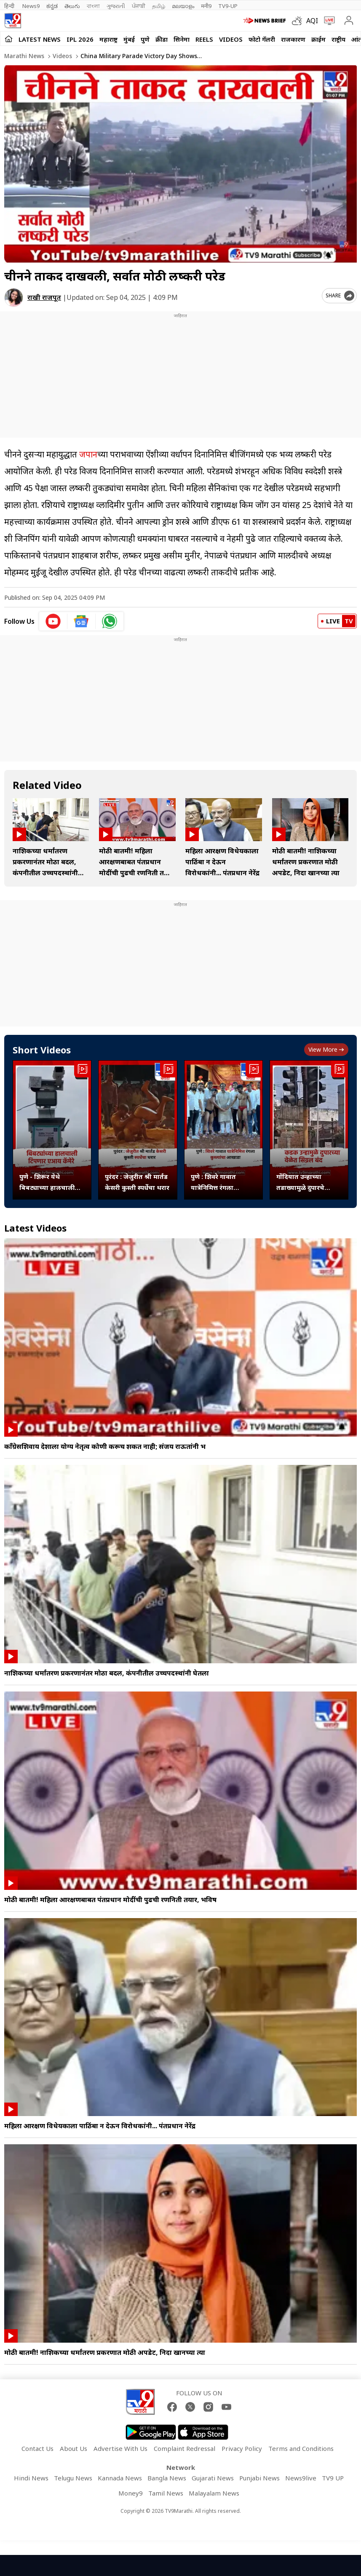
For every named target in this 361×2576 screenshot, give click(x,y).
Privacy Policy (242, 2448)
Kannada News (120, 2478)
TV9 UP (333, 2478)
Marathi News (24, 56)
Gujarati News (213, 2478)
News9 (31, 6)
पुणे (145, 39)
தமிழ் (158, 6)
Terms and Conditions (301, 2448)
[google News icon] (81, 621)
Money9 (130, 2493)
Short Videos (42, 1049)
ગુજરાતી (116, 6)
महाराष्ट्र (108, 39)
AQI (312, 20)
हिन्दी (10, 6)
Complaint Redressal (184, 2448)
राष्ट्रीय (338, 39)
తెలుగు (72, 6)
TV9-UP (228, 6)
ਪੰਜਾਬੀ (138, 6)
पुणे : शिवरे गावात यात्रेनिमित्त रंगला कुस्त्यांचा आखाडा (213, 1182)
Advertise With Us (120, 2448)
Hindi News (31, 2478)
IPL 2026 (80, 39)
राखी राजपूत (44, 297)
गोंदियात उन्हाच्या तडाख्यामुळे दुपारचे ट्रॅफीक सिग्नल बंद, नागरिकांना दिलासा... (303, 1182)
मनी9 (206, 6)
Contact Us (37, 2448)
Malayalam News (214, 2493)
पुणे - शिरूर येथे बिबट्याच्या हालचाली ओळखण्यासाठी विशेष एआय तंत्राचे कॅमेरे (47, 1182)
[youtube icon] (53, 621)
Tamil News (165, 2493)
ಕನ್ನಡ (52, 6)
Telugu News (73, 2478)
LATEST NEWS (40, 39)
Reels (204, 39)
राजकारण (293, 39)
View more (326, 1049)
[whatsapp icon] (109, 621)
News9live (300, 2478)
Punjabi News (259, 2478)
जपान (88, 454)
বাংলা (93, 6)
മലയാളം (183, 6)
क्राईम (318, 39)
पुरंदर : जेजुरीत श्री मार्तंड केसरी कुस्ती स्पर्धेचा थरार (137, 1182)
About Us (73, 2448)
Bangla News (166, 2478)
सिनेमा (182, 39)
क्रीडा (161, 39)
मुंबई (129, 39)
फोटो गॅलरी (262, 39)
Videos (231, 39)
